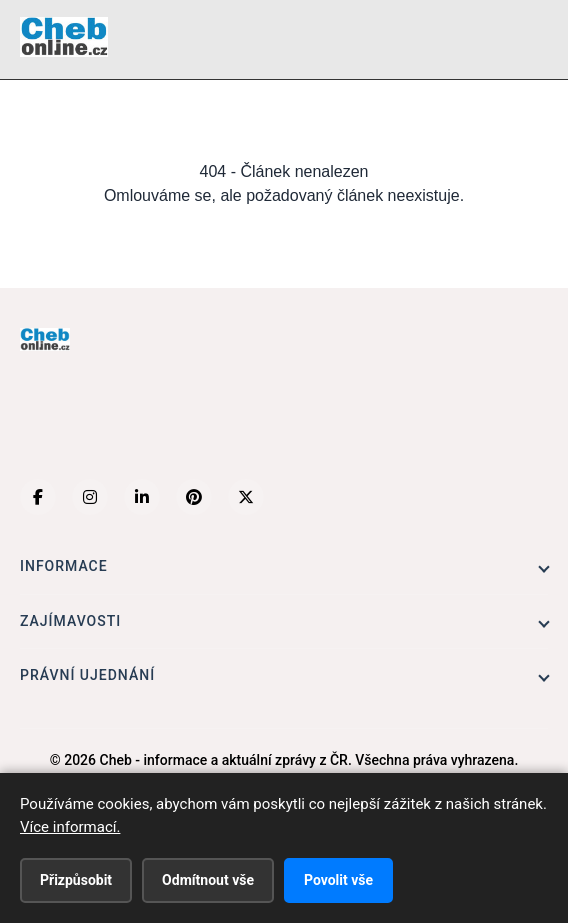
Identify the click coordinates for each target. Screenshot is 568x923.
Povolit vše (338, 880)
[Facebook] (38, 497)
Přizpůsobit (76, 880)
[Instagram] (90, 497)
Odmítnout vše (208, 880)
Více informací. (70, 827)
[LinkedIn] (142, 497)
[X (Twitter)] (246, 497)
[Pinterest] (194, 497)
